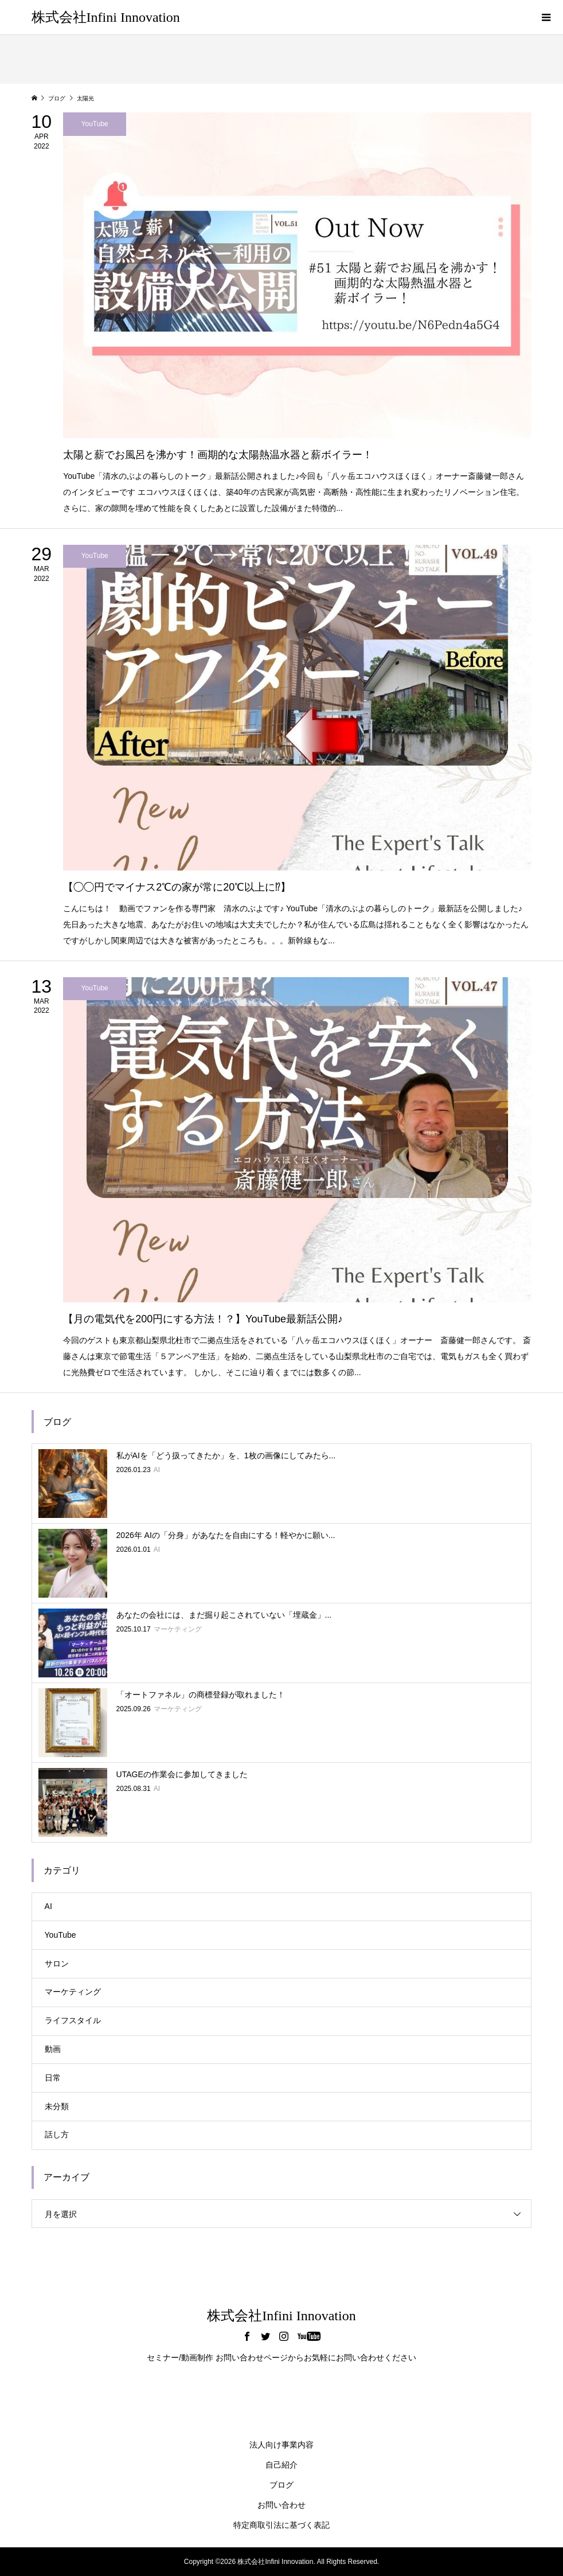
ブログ (281, 2484)
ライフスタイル (73, 2020)
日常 (53, 2077)
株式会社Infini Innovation (106, 17)
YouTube (60, 1934)
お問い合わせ (281, 2504)
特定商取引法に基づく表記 (281, 2525)
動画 (53, 2049)
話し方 (57, 2134)
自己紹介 (281, 2464)
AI (48, 1906)
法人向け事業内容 (281, 2444)
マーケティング (73, 1991)
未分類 (57, 2106)
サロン (57, 1963)
